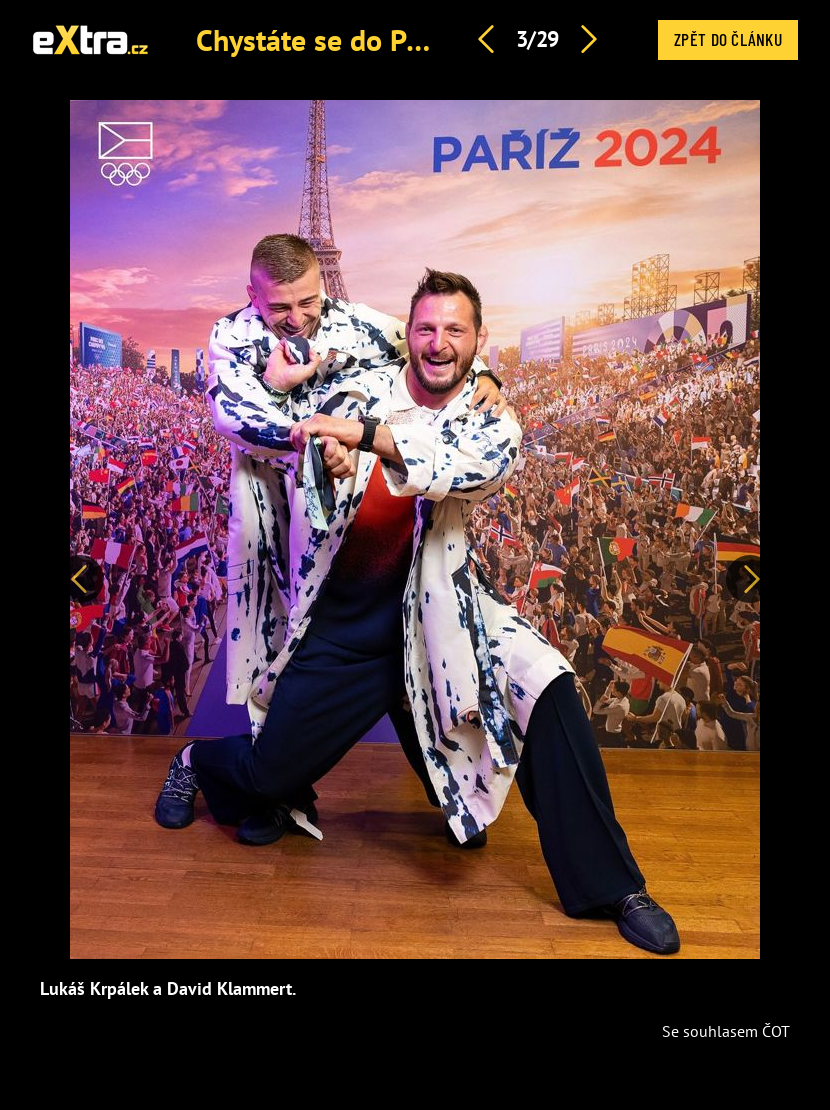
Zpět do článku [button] (728, 39)
